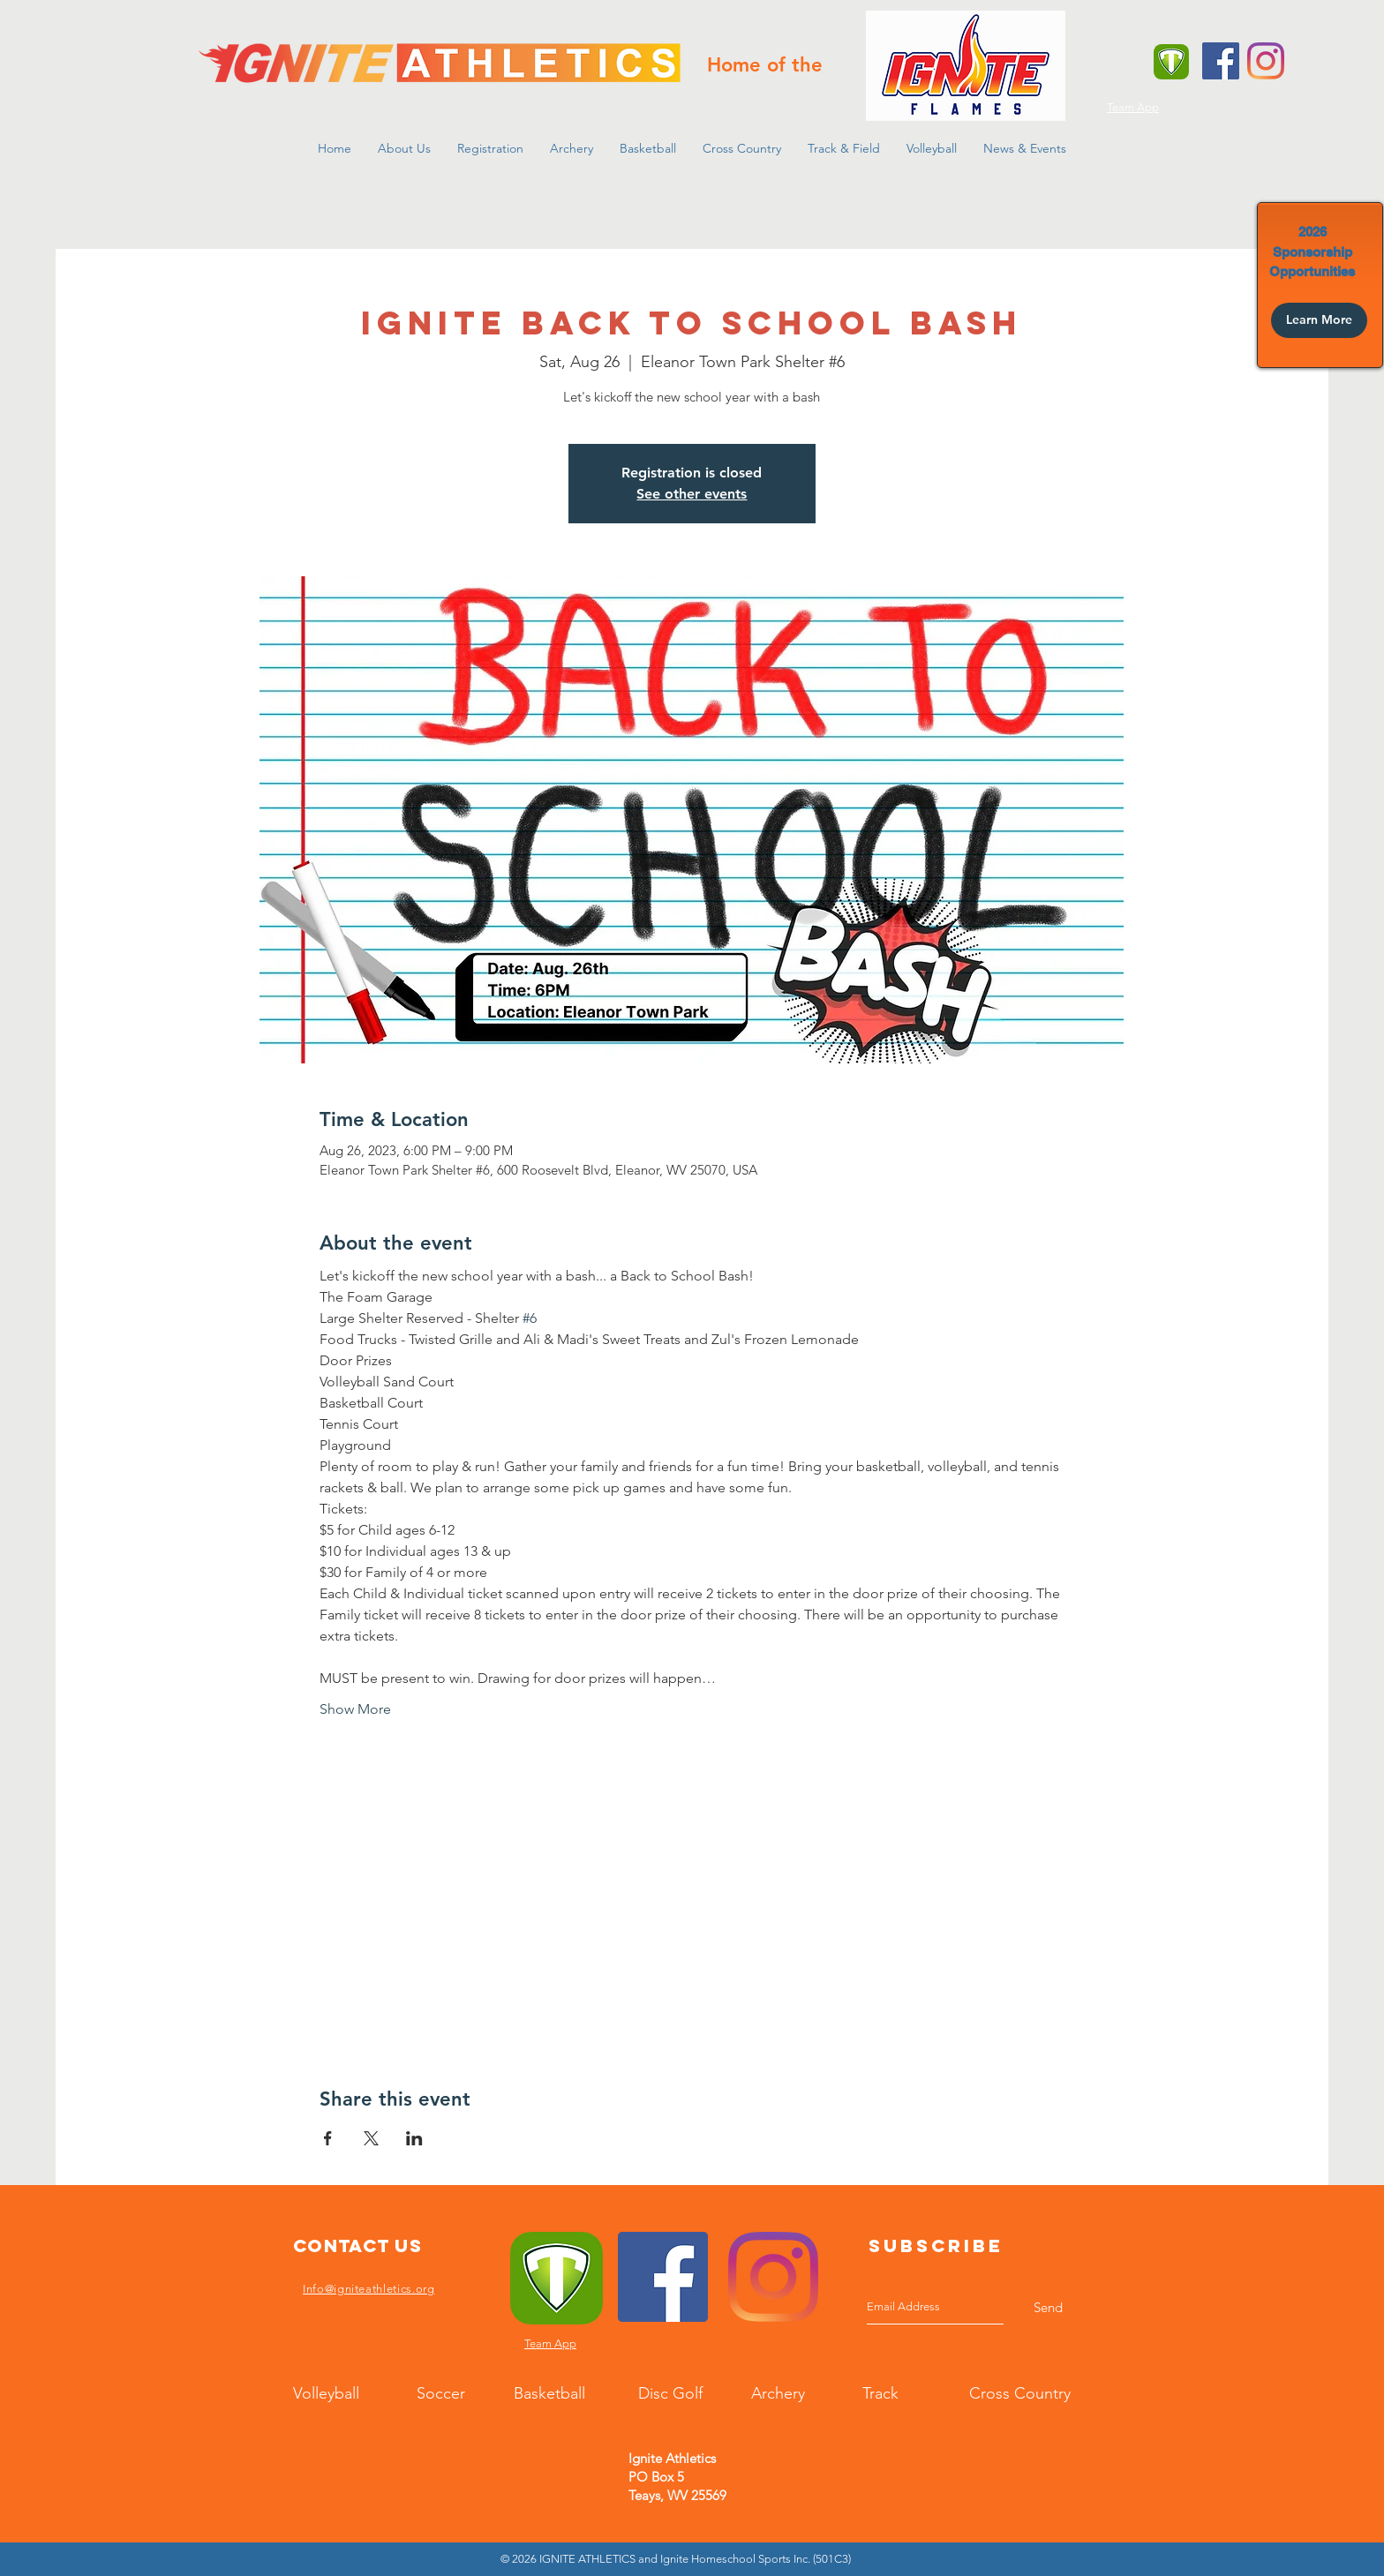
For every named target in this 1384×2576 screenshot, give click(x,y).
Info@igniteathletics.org (369, 2288)
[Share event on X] (371, 2138)
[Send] (1048, 2307)
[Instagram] (1265, 60)
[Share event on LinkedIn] (414, 2138)
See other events (691, 493)
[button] (404, 148)
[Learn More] (1319, 320)
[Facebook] (1220, 60)
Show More (355, 1709)
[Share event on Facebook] (328, 2138)
